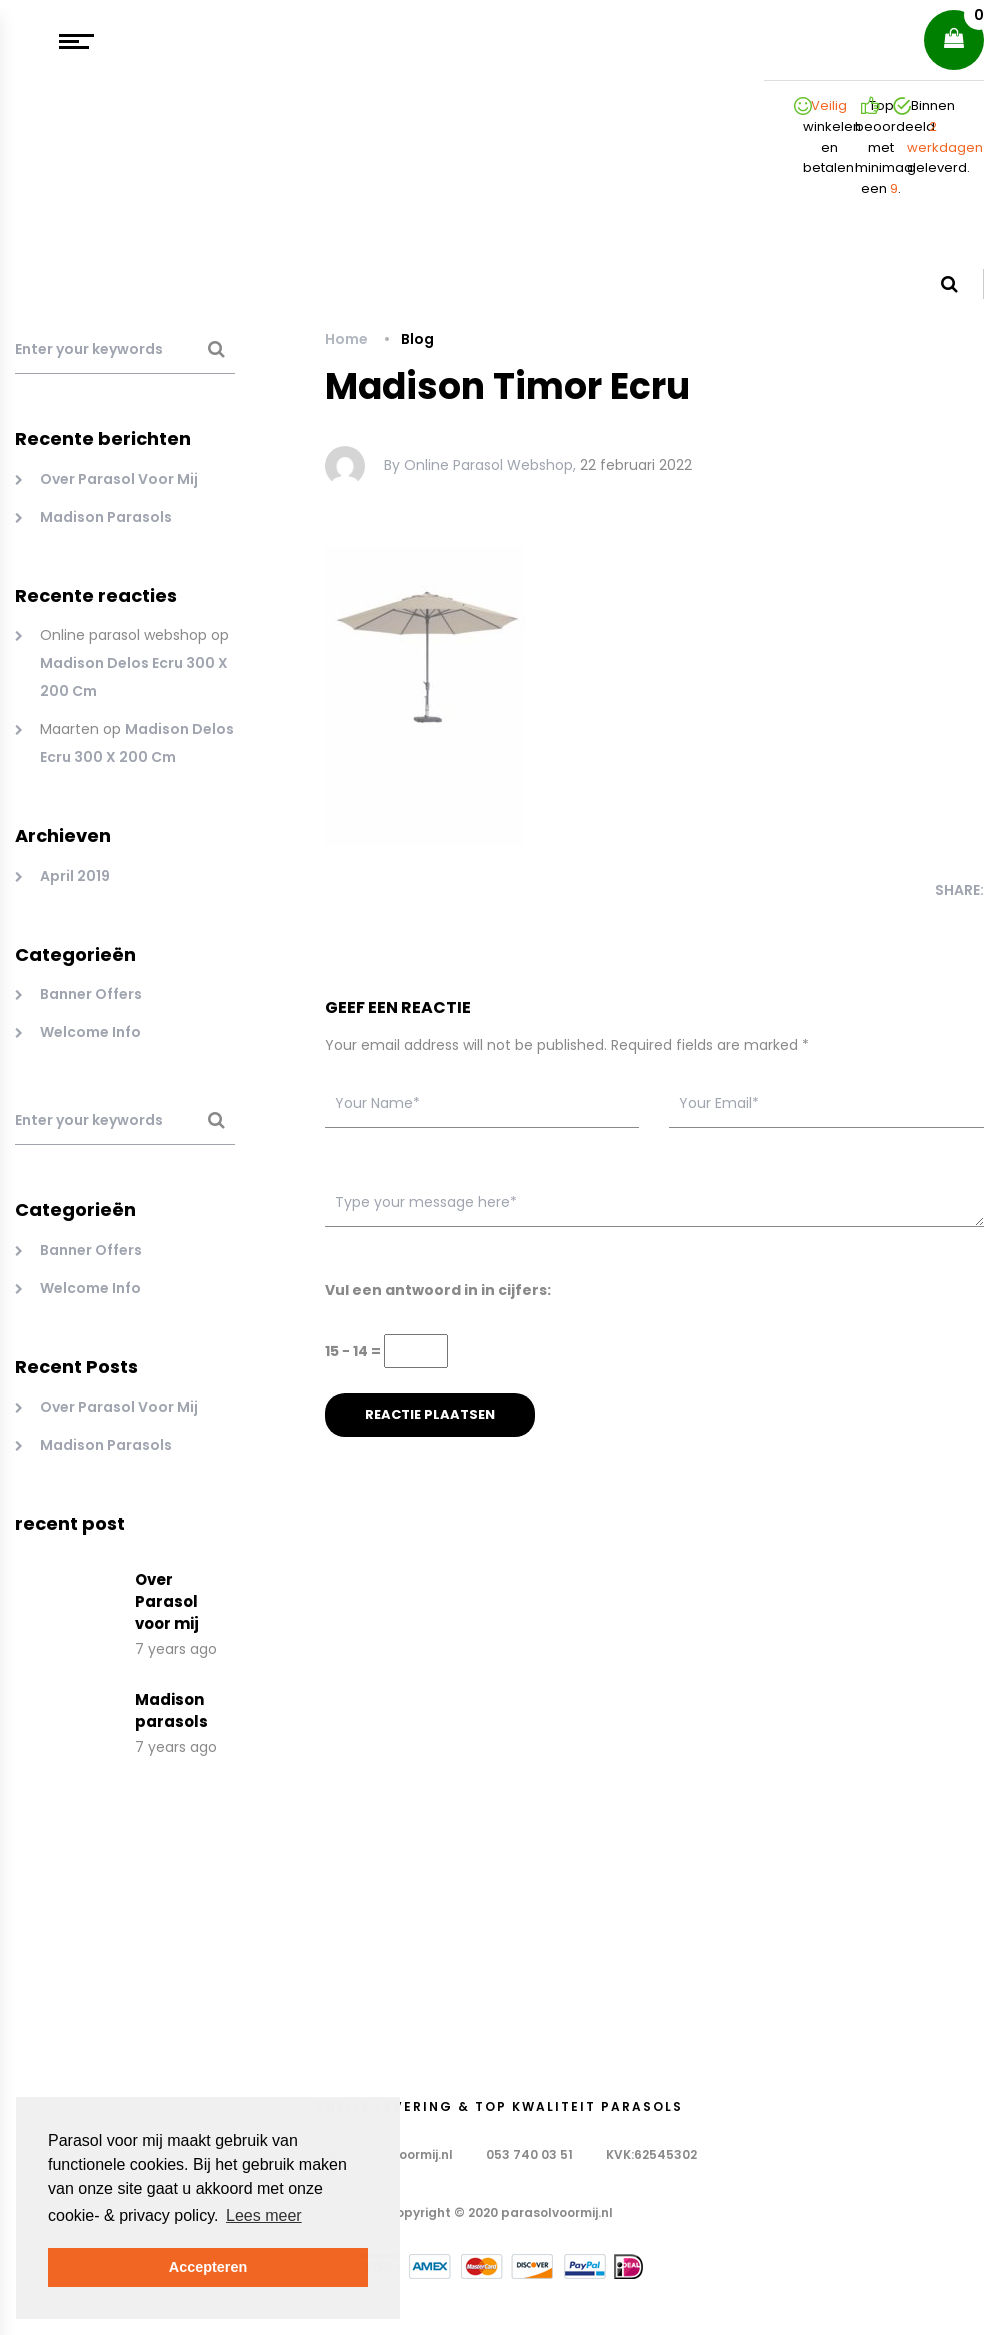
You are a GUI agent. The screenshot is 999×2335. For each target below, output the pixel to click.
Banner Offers (91, 994)
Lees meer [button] (264, 2215)
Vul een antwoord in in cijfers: (438, 1290)
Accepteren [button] (208, 2267)
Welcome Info (90, 1032)
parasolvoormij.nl (557, 2212)
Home (346, 339)
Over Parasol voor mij (119, 479)
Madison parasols (106, 517)
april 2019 (75, 876)
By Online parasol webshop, (480, 465)
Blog (417, 339)
